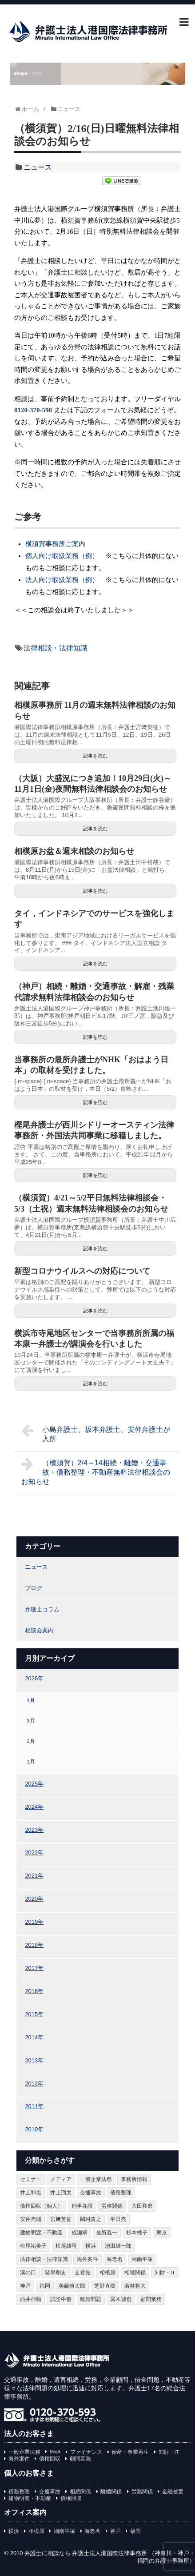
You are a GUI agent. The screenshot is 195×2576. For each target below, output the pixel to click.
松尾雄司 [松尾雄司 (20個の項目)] (66, 2246)
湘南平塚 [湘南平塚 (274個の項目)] (142, 2259)
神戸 (115, 2531)
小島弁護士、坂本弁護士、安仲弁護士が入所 (95, 1433)
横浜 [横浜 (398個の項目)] (90, 2246)
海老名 (92, 2531)
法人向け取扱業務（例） (62, 579)
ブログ (33, 1588)
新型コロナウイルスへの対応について (82, 1271)
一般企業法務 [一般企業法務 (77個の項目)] (96, 2179)
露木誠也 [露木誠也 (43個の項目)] (120, 2299)
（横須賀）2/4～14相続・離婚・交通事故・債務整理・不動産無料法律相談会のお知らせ (95, 1471)
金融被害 (172, 2491)
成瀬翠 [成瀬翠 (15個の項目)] (80, 2232)
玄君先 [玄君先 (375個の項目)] (83, 2272)
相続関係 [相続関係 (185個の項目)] (135, 2272)
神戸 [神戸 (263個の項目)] (25, 2286)
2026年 (34, 1678)
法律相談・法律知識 (56, 648)
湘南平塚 (64, 2531)
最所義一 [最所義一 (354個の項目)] (106, 2232)
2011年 (34, 2106)
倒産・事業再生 (130, 2452)
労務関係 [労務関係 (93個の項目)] (112, 2206)
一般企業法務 (24, 2452)
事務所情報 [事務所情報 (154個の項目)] (134, 2179)
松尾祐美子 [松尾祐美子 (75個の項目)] (33, 2246)
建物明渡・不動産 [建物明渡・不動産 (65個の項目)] (41, 2232)
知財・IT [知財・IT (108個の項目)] (165, 2272)
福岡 (135, 2531)
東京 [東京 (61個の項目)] (161, 2232)
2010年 (34, 2129)
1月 (31, 1761)
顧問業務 (80, 2458)
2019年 (34, 1921)
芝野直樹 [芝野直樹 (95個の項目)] (104, 2286)
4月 (31, 1700)
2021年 (34, 1875)
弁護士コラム (42, 1609)
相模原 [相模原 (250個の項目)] (107, 2272)
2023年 (34, 1829)
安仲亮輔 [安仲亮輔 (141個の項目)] (30, 2219)
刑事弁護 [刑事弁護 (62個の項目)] (82, 2206)
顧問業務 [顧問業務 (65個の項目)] (151, 2299)
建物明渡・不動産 (29, 2498)
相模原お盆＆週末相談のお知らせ (74, 851)
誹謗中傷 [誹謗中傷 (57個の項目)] (61, 2299)
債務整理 (19, 2491)
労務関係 (142, 2491)
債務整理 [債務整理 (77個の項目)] (120, 2192)
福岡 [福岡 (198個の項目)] (45, 2286)
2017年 (34, 1968)
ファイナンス (86, 2452)
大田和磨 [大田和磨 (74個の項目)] (142, 2206)
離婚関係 (111, 2491)
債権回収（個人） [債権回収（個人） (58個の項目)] (41, 2206)
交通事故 (49, 2491)
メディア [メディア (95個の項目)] (61, 2179)
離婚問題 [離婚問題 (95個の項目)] (90, 2299)
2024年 (34, 1806)
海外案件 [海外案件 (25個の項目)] (87, 2259)
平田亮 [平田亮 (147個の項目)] (118, 2219)
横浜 (13, 2531)
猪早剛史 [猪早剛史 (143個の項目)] (55, 2272)
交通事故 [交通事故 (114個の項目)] (90, 2192)
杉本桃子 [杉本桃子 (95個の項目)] (136, 2232)
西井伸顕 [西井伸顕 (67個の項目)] (30, 2299)
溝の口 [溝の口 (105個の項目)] (28, 2272)
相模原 (36, 2531)
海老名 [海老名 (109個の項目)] (115, 2259)
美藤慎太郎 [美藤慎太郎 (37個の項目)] (72, 2286)
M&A (55, 2451)
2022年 (34, 1852)
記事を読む (95, 755)
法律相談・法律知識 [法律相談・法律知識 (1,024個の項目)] (44, 2259)
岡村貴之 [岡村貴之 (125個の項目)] (90, 2219)
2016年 (34, 1991)
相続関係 (80, 2491)
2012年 (34, 2083)
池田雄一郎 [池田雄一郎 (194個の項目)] (118, 2246)
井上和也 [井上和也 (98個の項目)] (30, 2192)
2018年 (34, 1945)
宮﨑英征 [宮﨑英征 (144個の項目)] (61, 2219)
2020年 (34, 1898)
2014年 (34, 2037)
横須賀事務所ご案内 (55, 543)
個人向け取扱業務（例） (62, 555)
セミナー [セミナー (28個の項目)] (30, 2179)
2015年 (34, 2014)
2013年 (34, 2060)
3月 (31, 1720)
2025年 (34, 1783)
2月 (31, 1741)
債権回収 (49, 2458)
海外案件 (19, 2458)
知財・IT (169, 2452)
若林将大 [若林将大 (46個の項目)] (135, 2286)
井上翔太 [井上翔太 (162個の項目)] (61, 2192)
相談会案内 (39, 1630)
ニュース (38, 167)
